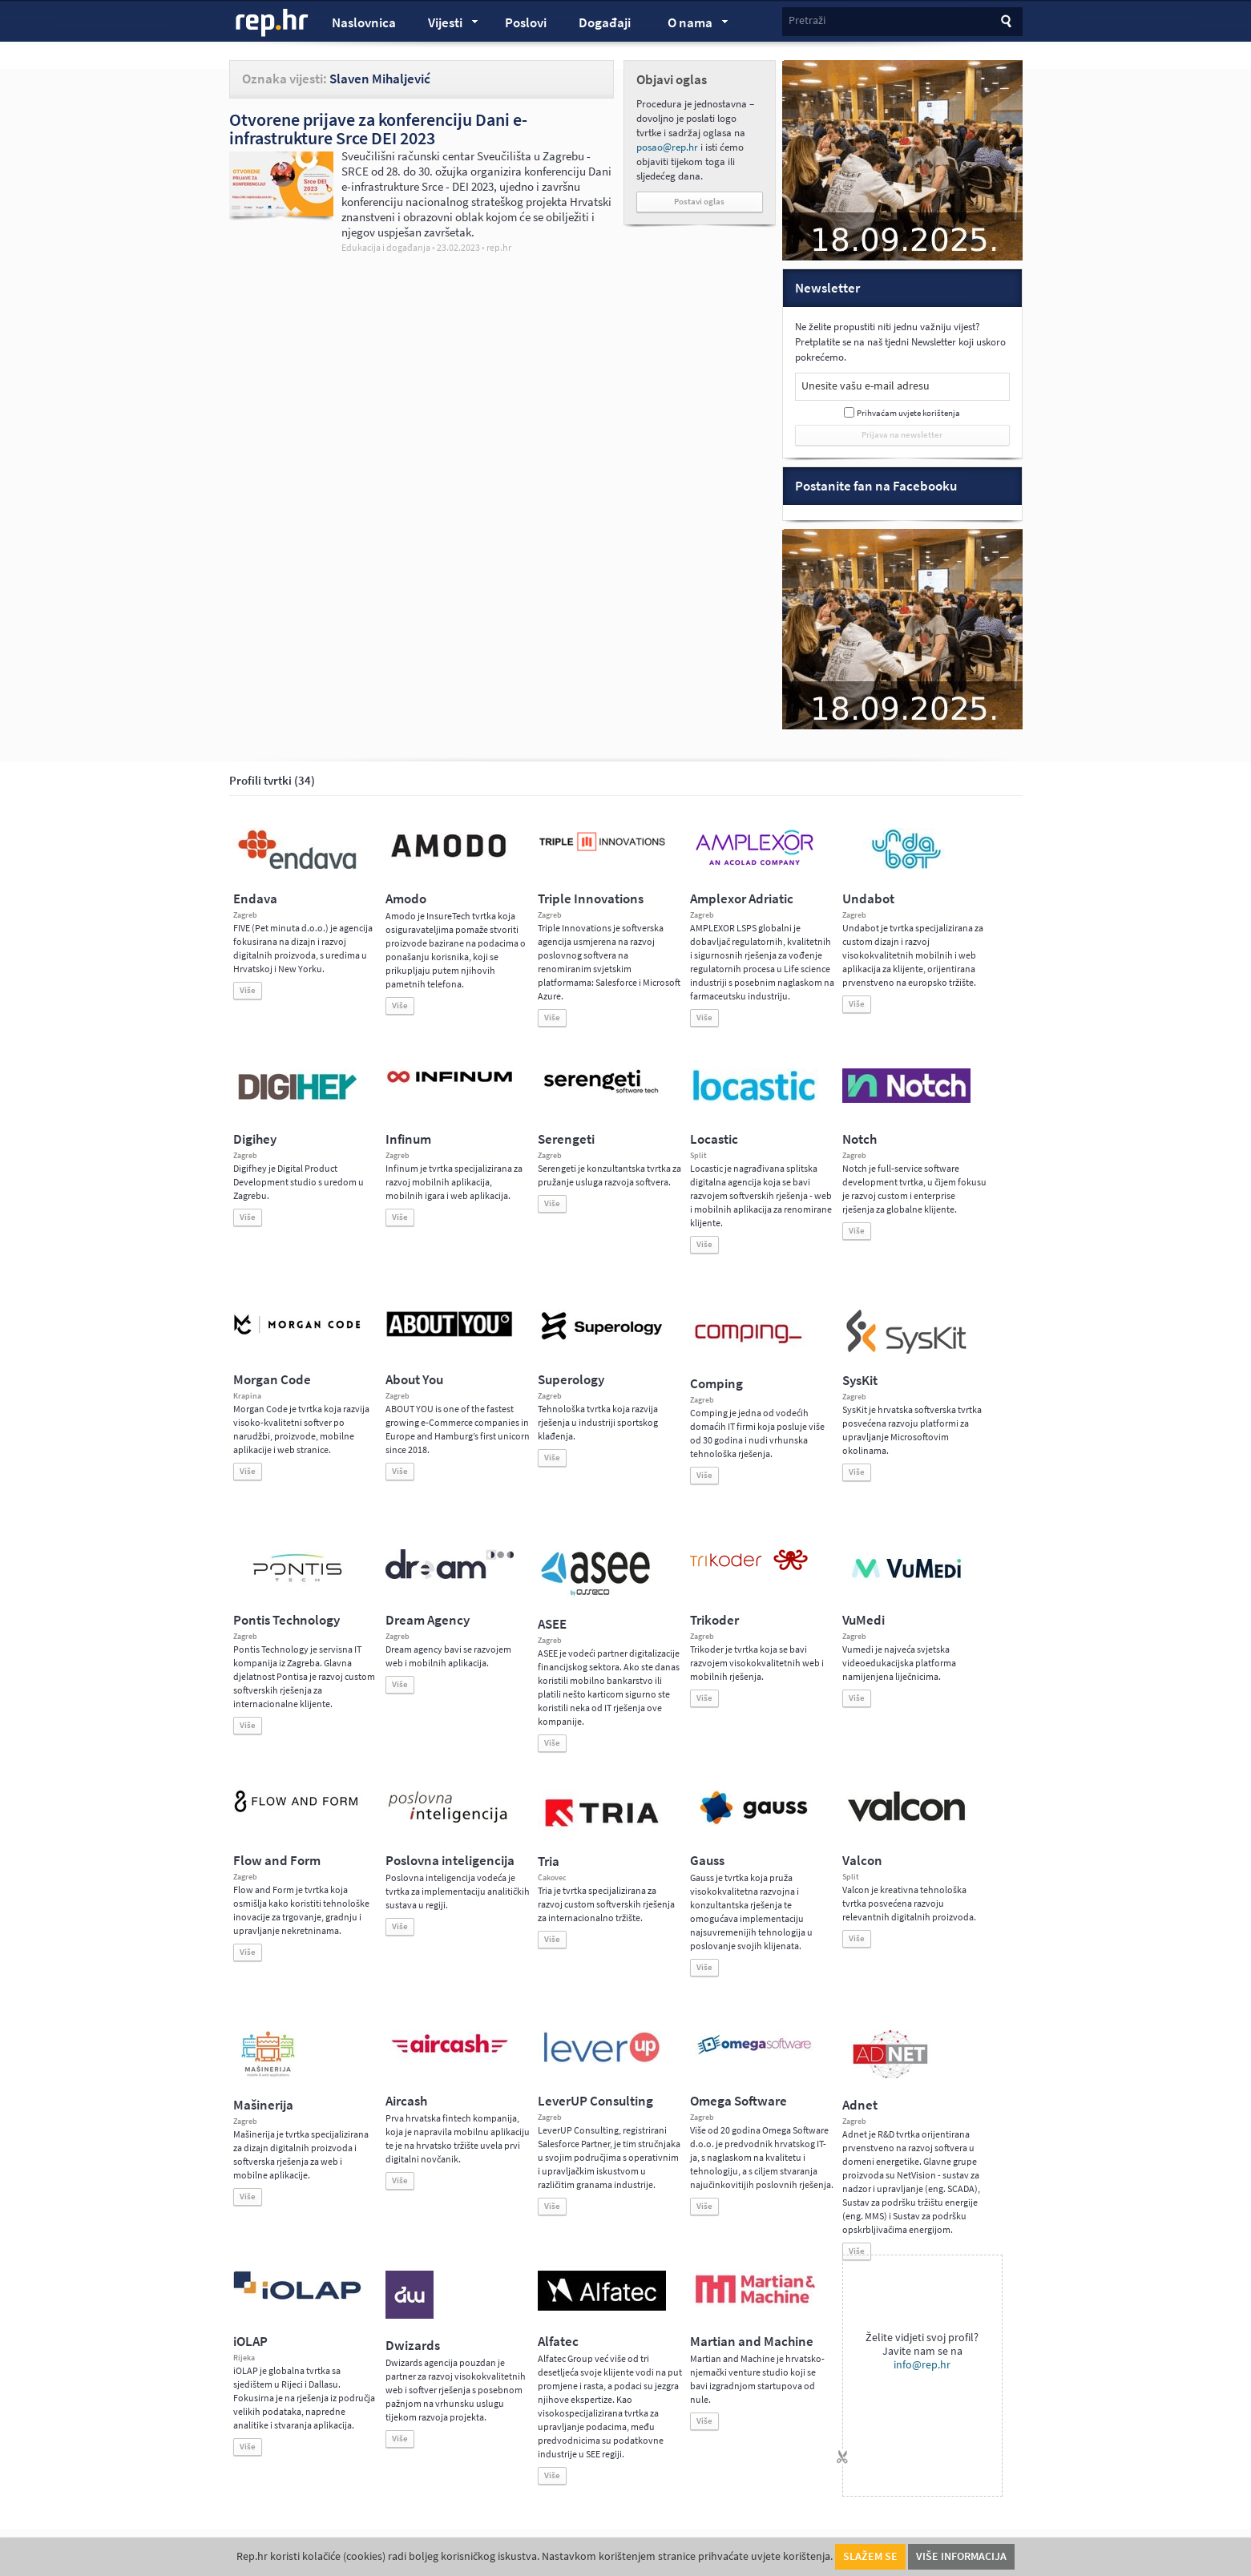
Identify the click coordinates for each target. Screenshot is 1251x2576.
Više (248, 990)
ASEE (552, 1624)
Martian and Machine (751, 2341)
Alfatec (558, 2341)
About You (414, 1380)
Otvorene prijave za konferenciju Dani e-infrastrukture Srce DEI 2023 (378, 128)
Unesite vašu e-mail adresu (865, 386)
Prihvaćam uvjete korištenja (908, 413)
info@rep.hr (922, 2364)
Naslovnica (364, 23)
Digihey (254, 1139)
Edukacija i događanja (385, 247)
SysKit (860, 1380)
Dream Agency (427, 1620)
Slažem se (870, 2556)
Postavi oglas (699, 202)
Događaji (605, 23)
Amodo (405, 899)
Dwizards (412, 2345)
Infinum (408, 1139)
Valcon (862, 1860)
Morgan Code (272, 1380)
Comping (716, 1384)
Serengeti (566, 1139)
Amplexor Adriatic (741, 899)
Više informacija (961, 2556)
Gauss (707, 1860)
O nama (690, 25)
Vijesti (445, 25)
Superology (571, 1380)
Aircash (406, 2101)
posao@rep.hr (667, 147)
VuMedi (863, 1620)
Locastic (714, 1139)
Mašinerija (263, 2105)
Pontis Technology (286, 1620)
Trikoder (714, 1620)
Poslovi (526, 23)
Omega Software (738, 2101)
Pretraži (807, 20)
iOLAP (250, 2341)
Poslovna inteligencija (450, 1860)
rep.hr (272, 23)
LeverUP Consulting (595, 2101)
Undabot (868, 899)
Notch (859, 1139)
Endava (255, 899)
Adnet (860, 2105)
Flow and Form (277, 1860)
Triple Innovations (591, 899)
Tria (548, 1861)
